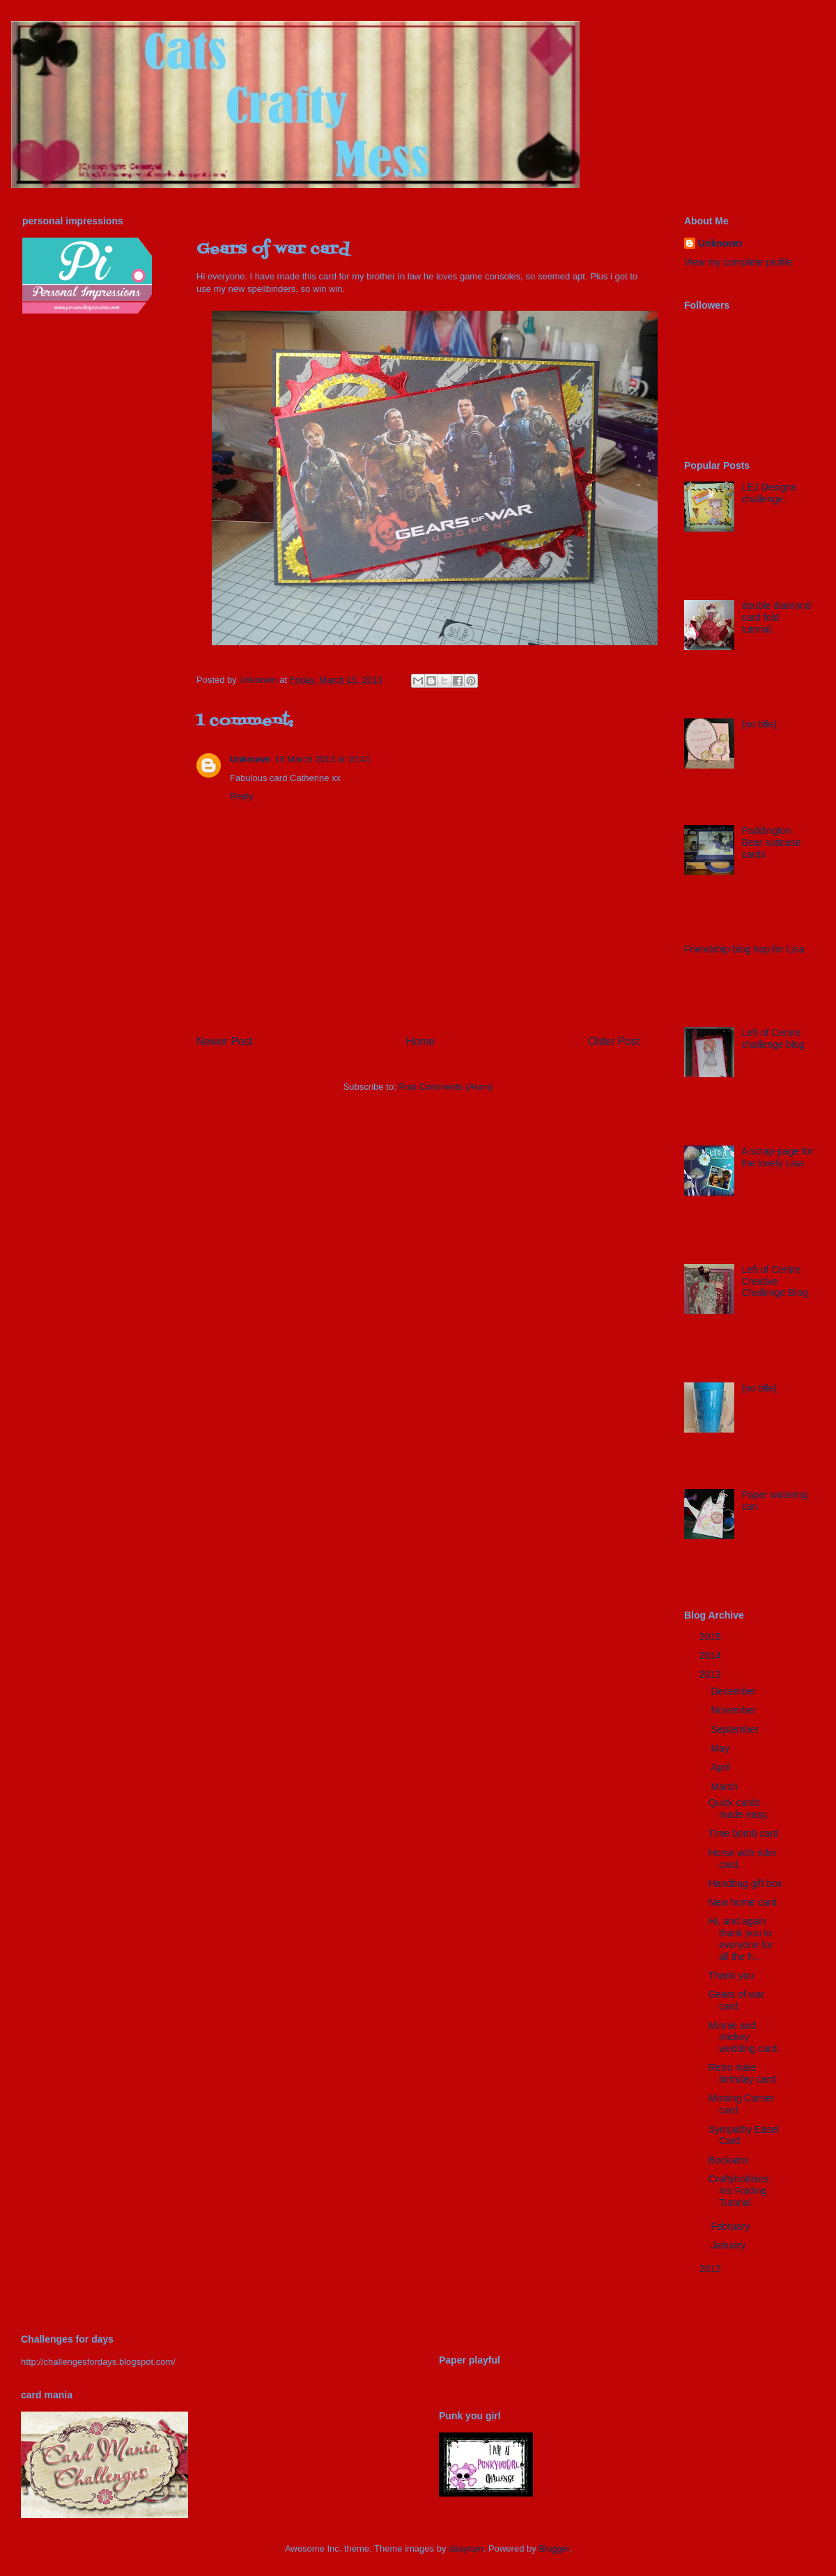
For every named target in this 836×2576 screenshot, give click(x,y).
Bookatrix (729, 2160)
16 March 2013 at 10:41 (323, 759)
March (726, 1786)
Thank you (731, 1975)
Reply (241, 796)
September (736, 1729)
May (721, 1748)
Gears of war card (736, 2000)
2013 (711, 1674)
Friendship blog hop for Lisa (744, 949)
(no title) (759, 724)
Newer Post (224, 1041)
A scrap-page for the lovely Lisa (778, 1157)
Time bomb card (744, 1833)
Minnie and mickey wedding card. (744, 2037)
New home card (743, 1902)
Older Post (614, 1041)
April (722, 1767)
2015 (711, 1636)
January (729, 2245)
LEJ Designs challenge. (769, 492)
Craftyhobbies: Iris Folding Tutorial (740, 2190)
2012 (711, 2268)
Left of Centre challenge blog (773, 1038)
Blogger (554, 2548)
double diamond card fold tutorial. (777, 617)
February (731, 2226)
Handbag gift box (745, 1883)
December (734, 1691)
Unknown (250, 759)
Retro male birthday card (742, 2073)
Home (420, 1041)
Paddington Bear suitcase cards (771, 842)
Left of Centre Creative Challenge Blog (775, 1281)
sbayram (466, 2548)
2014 (711, 1655)
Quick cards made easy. (738, 1808)
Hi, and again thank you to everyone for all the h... (741, 1938)
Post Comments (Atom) (445, 1086)
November (734, 1709)
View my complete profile (738, 262)
